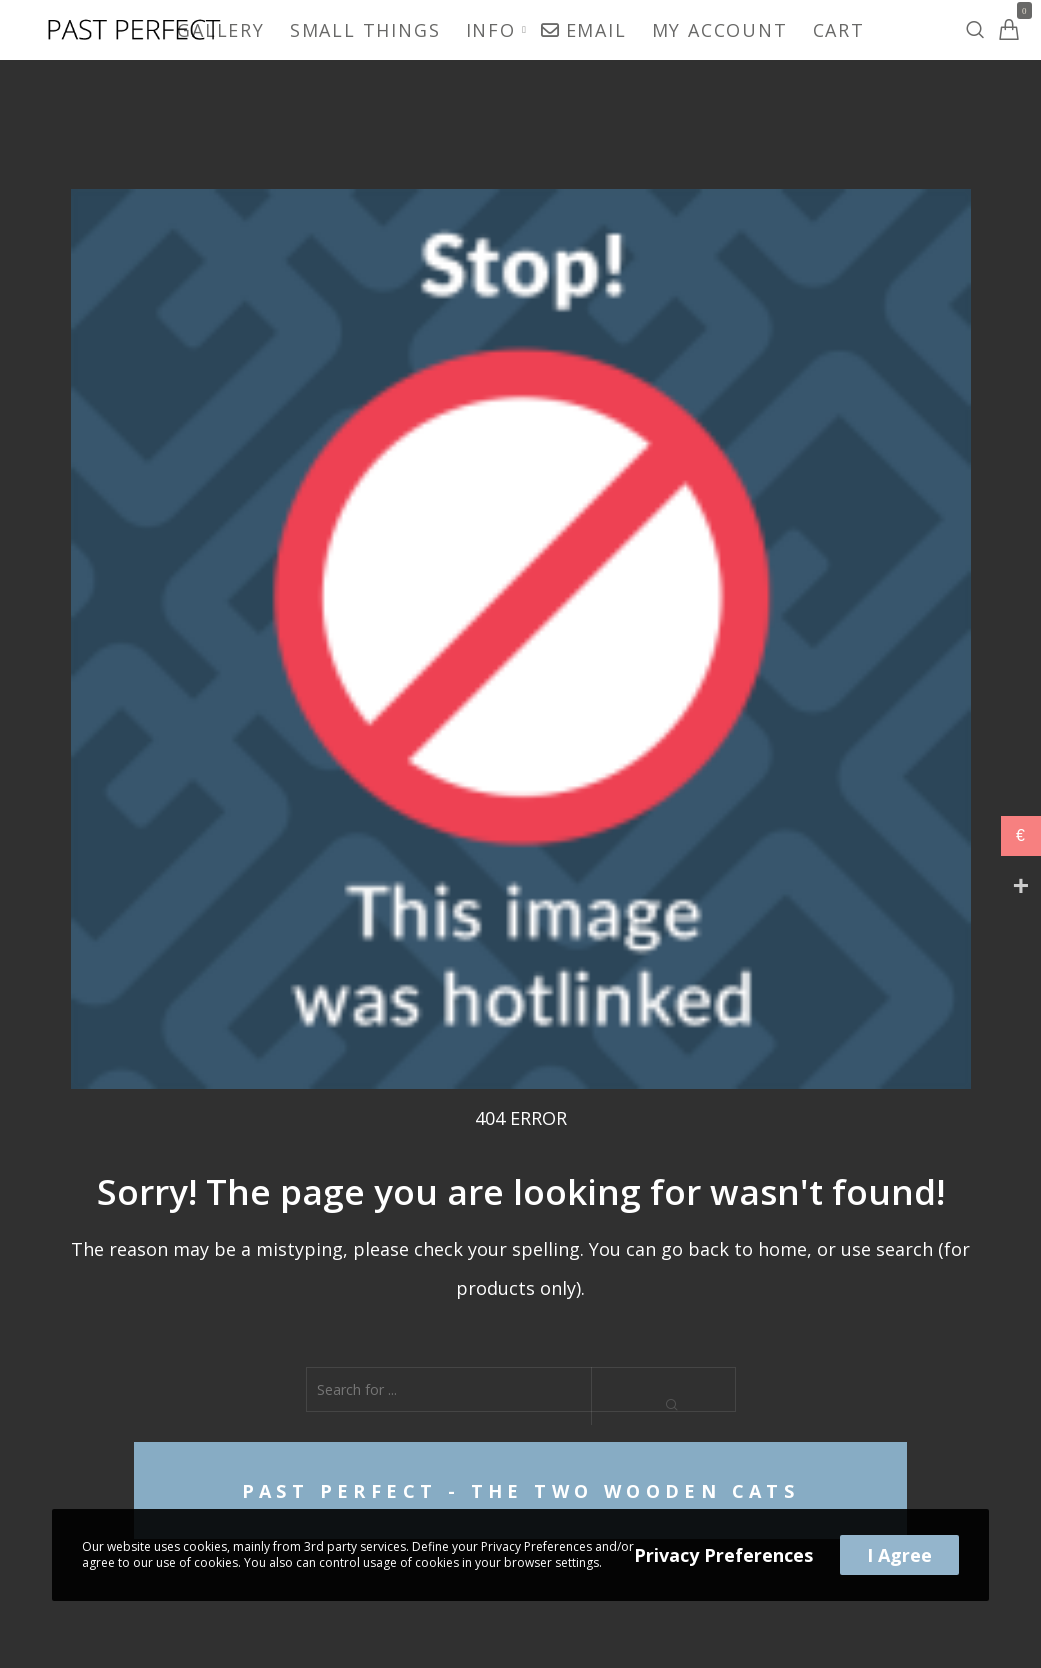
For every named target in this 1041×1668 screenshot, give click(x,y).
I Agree (899, 1555)
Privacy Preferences (723, 1555)
